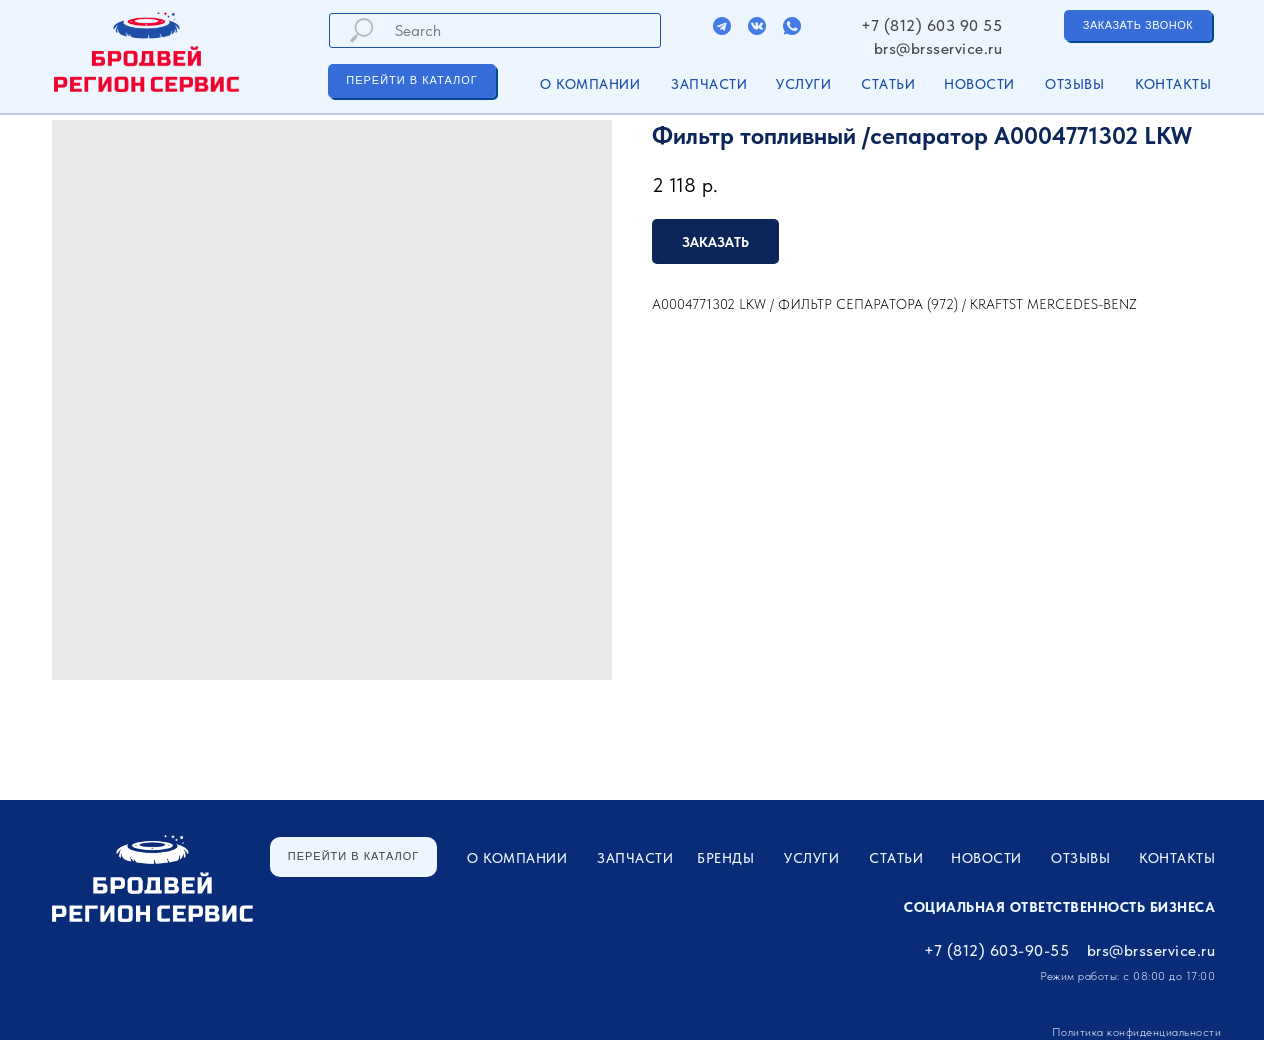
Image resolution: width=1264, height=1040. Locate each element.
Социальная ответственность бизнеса (1059, 907)
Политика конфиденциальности (1137, 1032)
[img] (722, 26)
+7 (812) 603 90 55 (931, 25)
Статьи (888, 84)
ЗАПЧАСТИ (709, 84)
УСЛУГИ (803, 84)
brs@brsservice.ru (938, 48)
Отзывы (1074, 84)
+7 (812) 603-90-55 (996, 950)
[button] (1138, 25)
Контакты (1173, 84)
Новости (979, 84)
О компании (590, 84)
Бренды (725, 858)
